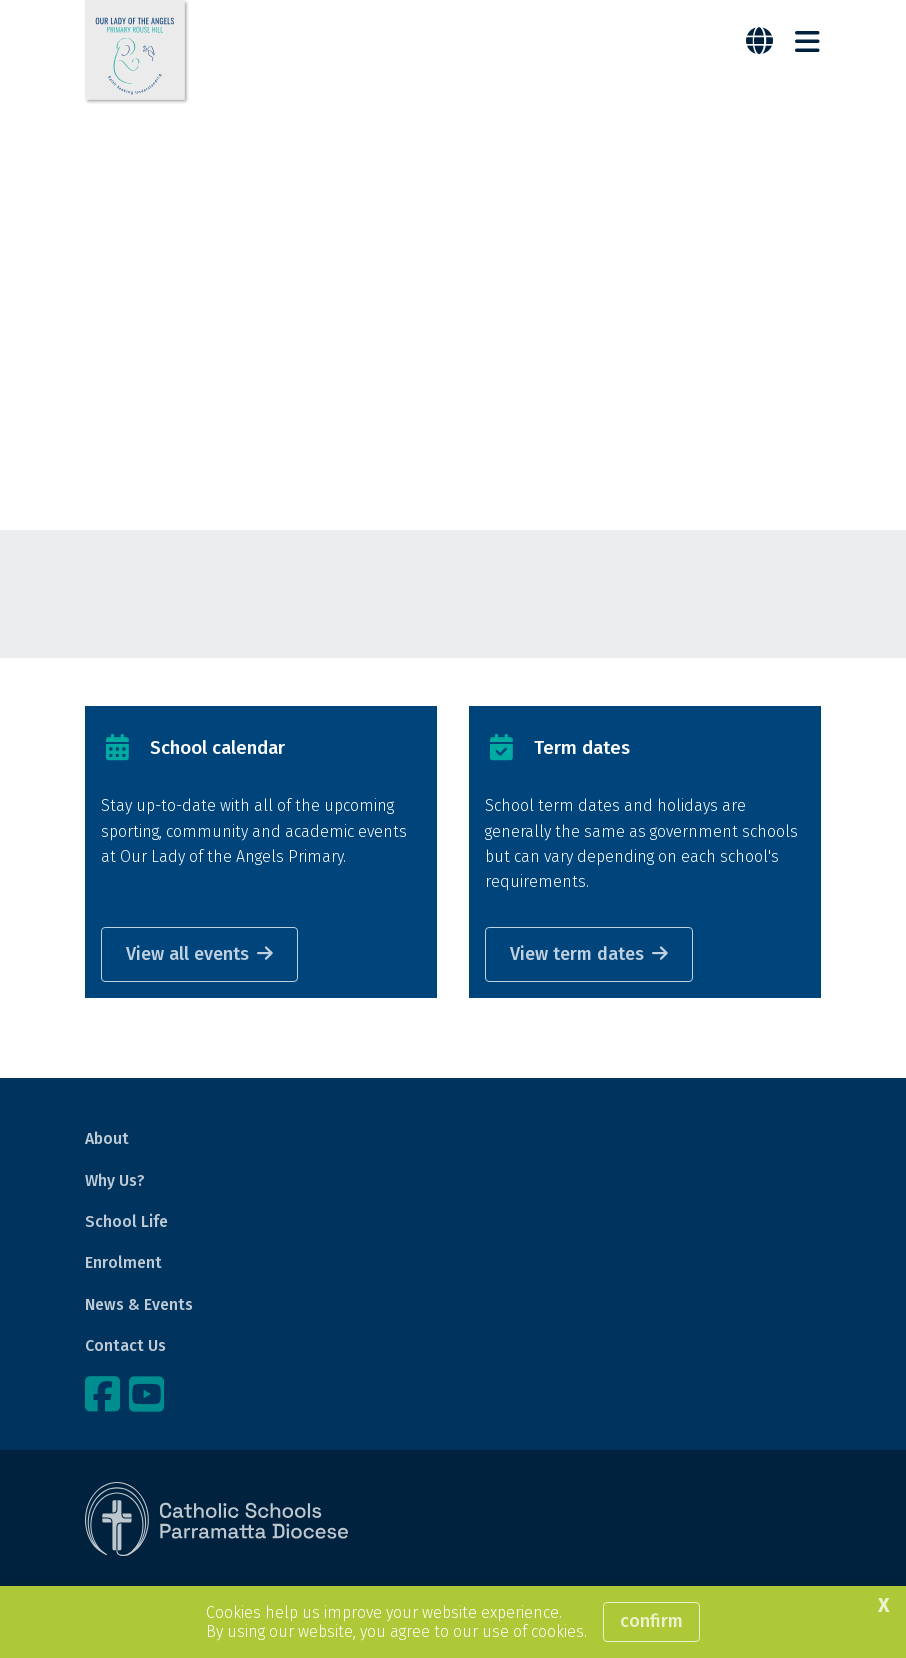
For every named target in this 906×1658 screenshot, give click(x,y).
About (107, 1138)
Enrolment (123, 1262)
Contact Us (125, 1345)
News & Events (139, 1304)
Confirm (651, 1621)
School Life (126, 1221)
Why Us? (115, 1180)
